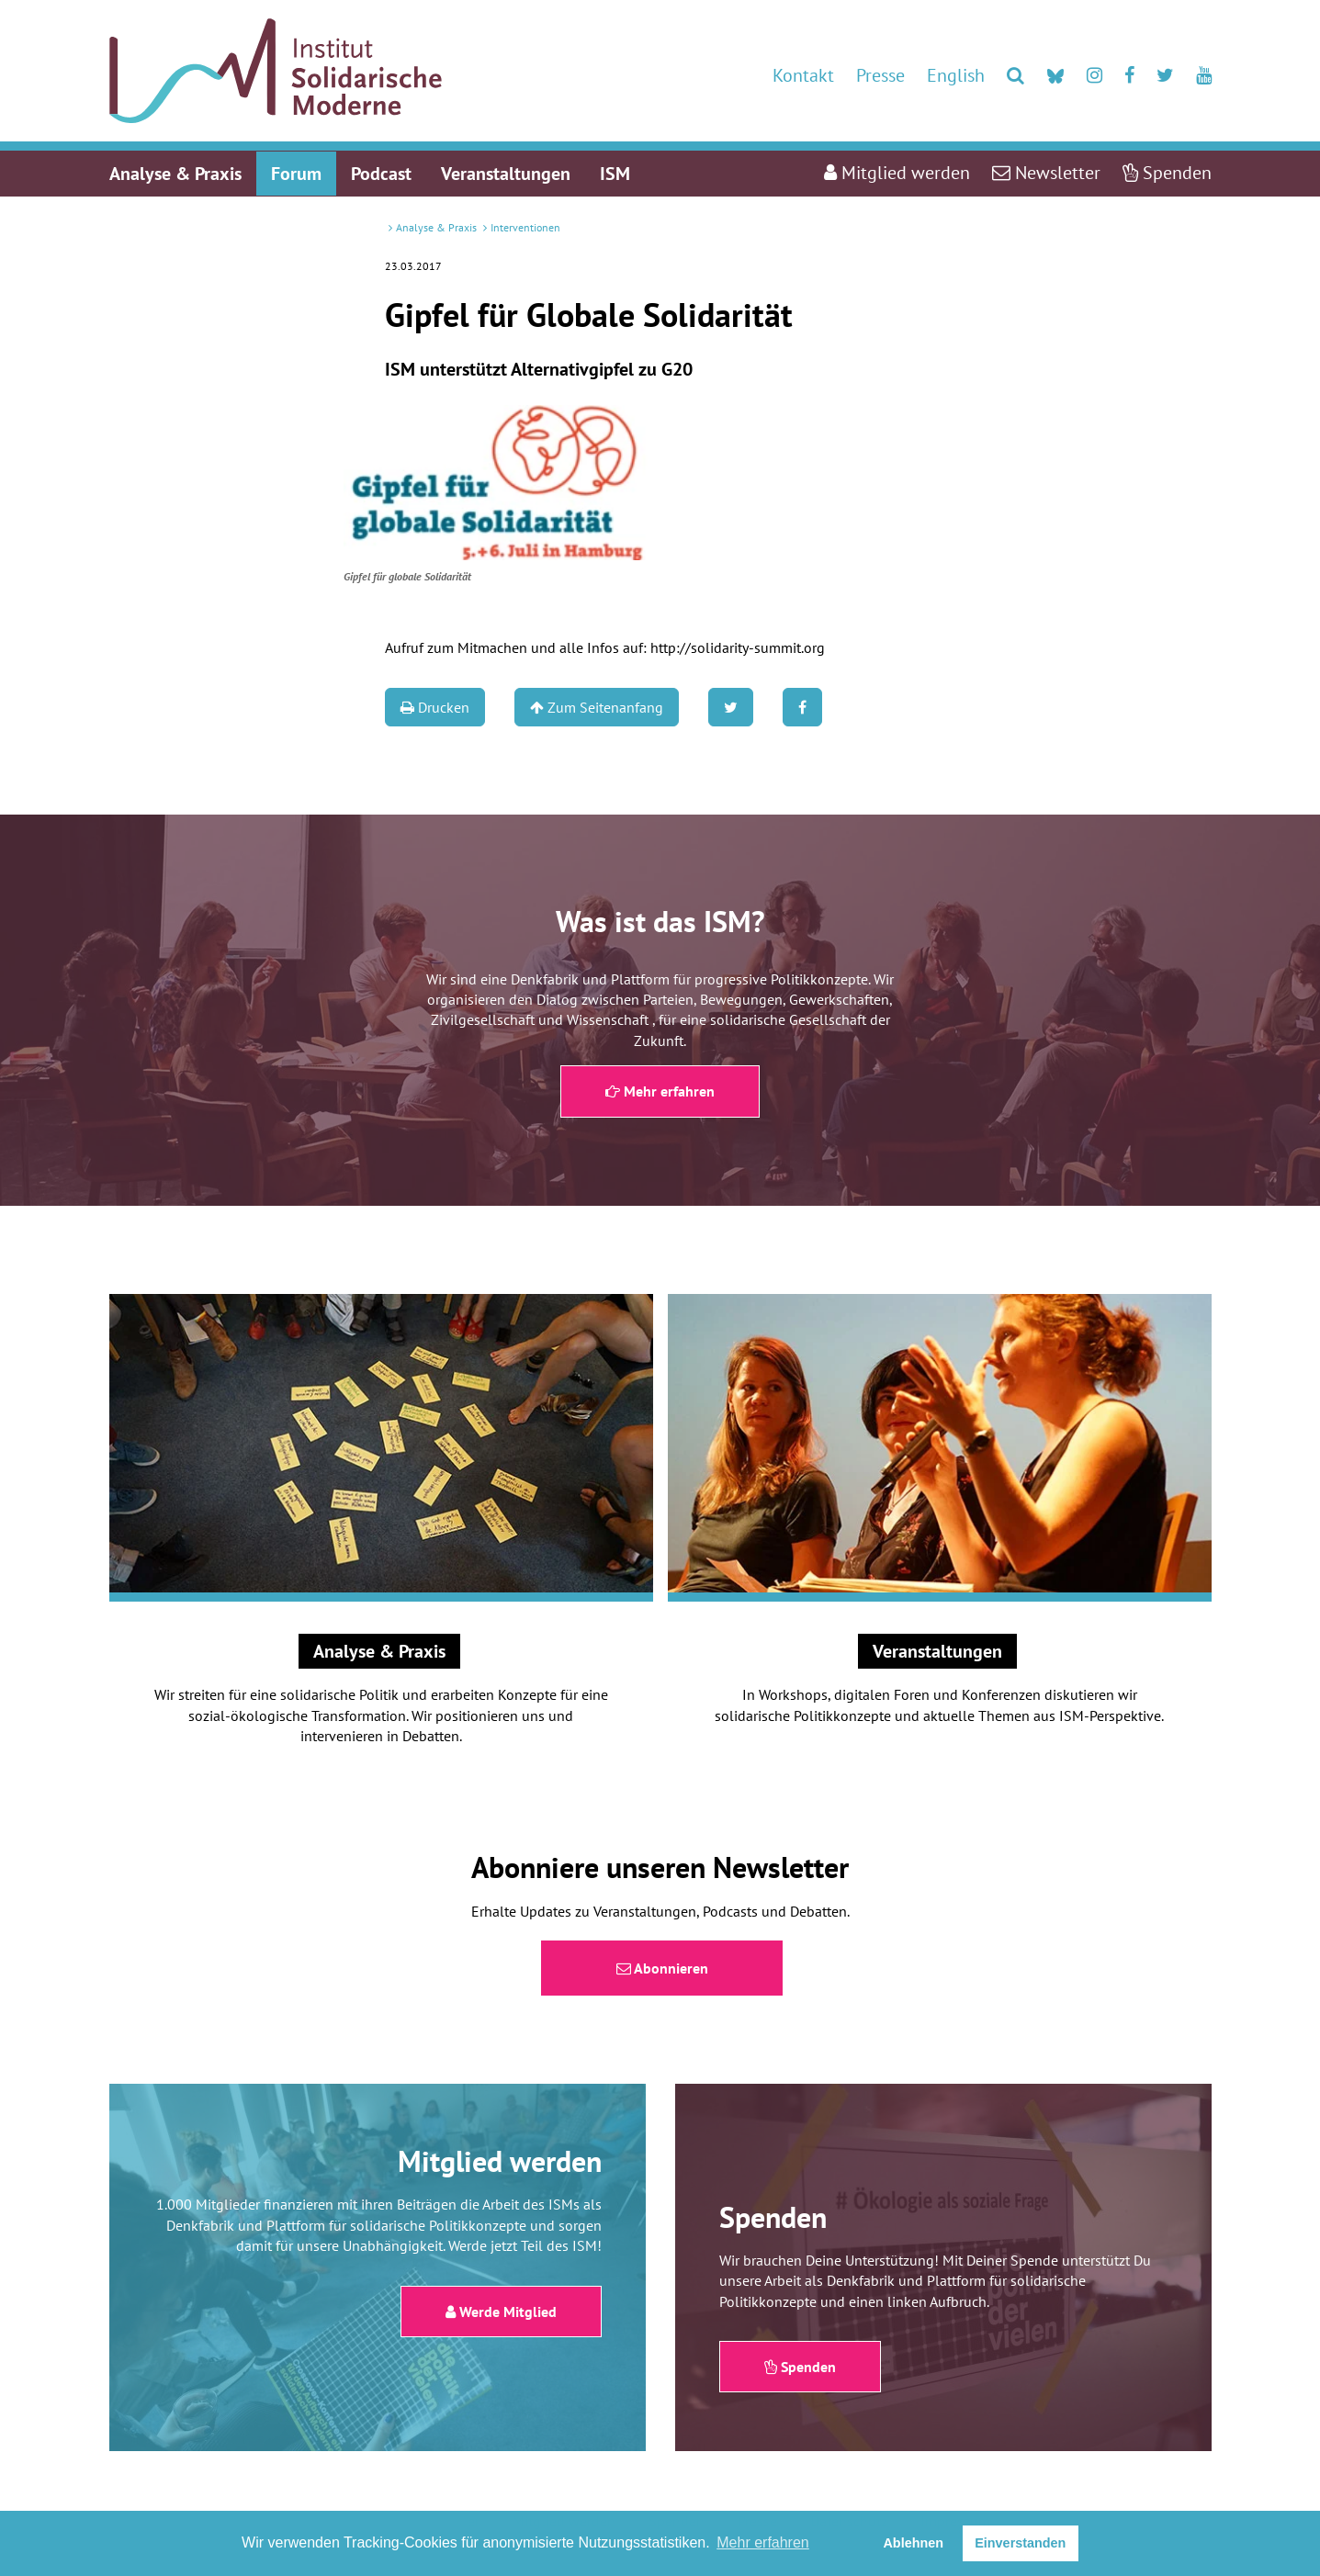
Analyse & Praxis (436, 227)
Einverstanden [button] (1020, 2543)
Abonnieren (662, 1968)
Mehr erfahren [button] (762, 2542)
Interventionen (525, 227)
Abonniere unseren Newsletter (660, 1867)
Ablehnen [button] (913, 2543)
